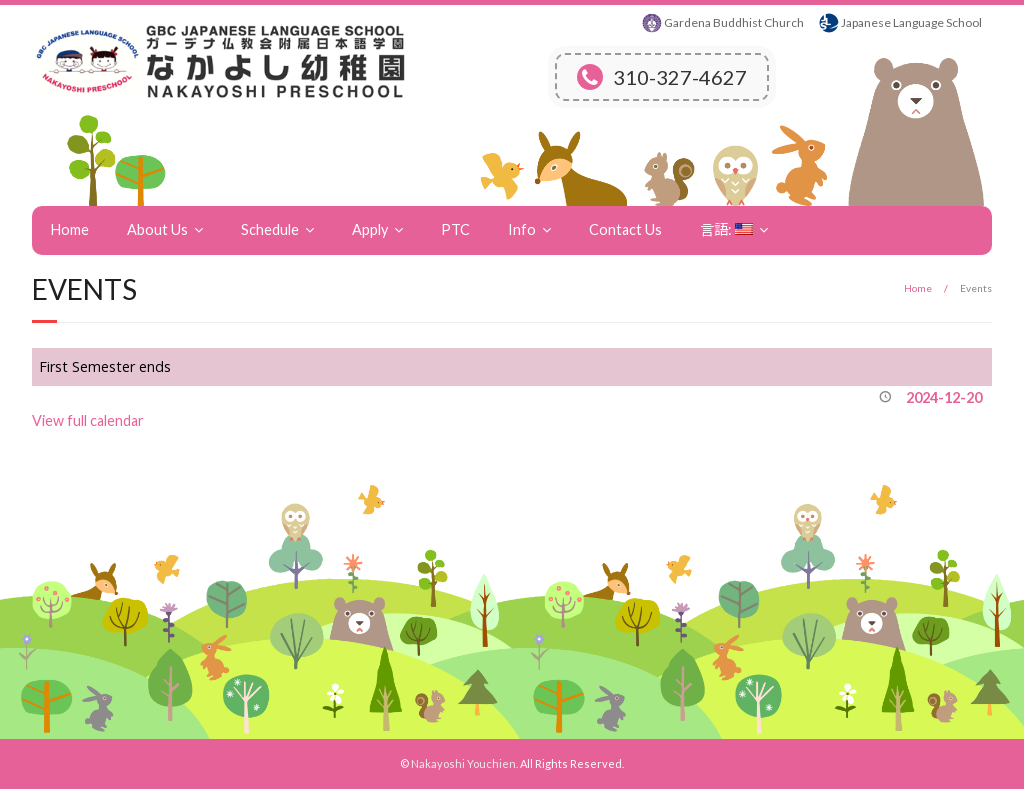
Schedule (270, 229)
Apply (370, 229)
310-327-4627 (662, 77)
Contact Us (625, 229)
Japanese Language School (911, 22)
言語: (726, 229)
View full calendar (88, 420)
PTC (455, 229)
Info (522, 229)
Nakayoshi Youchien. (464, 763)
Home (70, 229)
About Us (157, 229)
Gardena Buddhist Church (734, 22)
